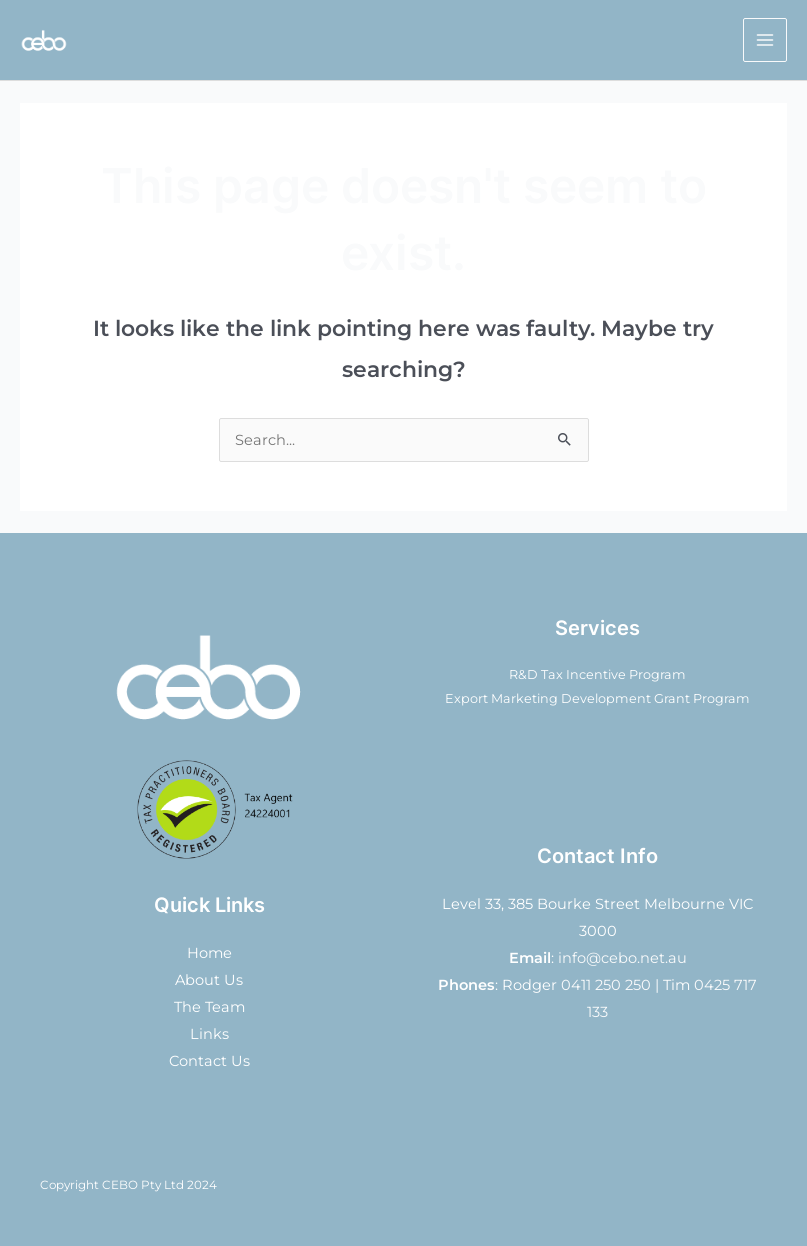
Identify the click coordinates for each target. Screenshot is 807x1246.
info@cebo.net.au (622, 958)
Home (209, 953)
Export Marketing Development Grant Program (597, 698)
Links (209, 1034)
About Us (209, 980)
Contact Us (209, 1061)
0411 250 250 (606, 985)
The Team (209, 1007)
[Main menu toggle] (765, 40)
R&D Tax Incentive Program (597, 674)
